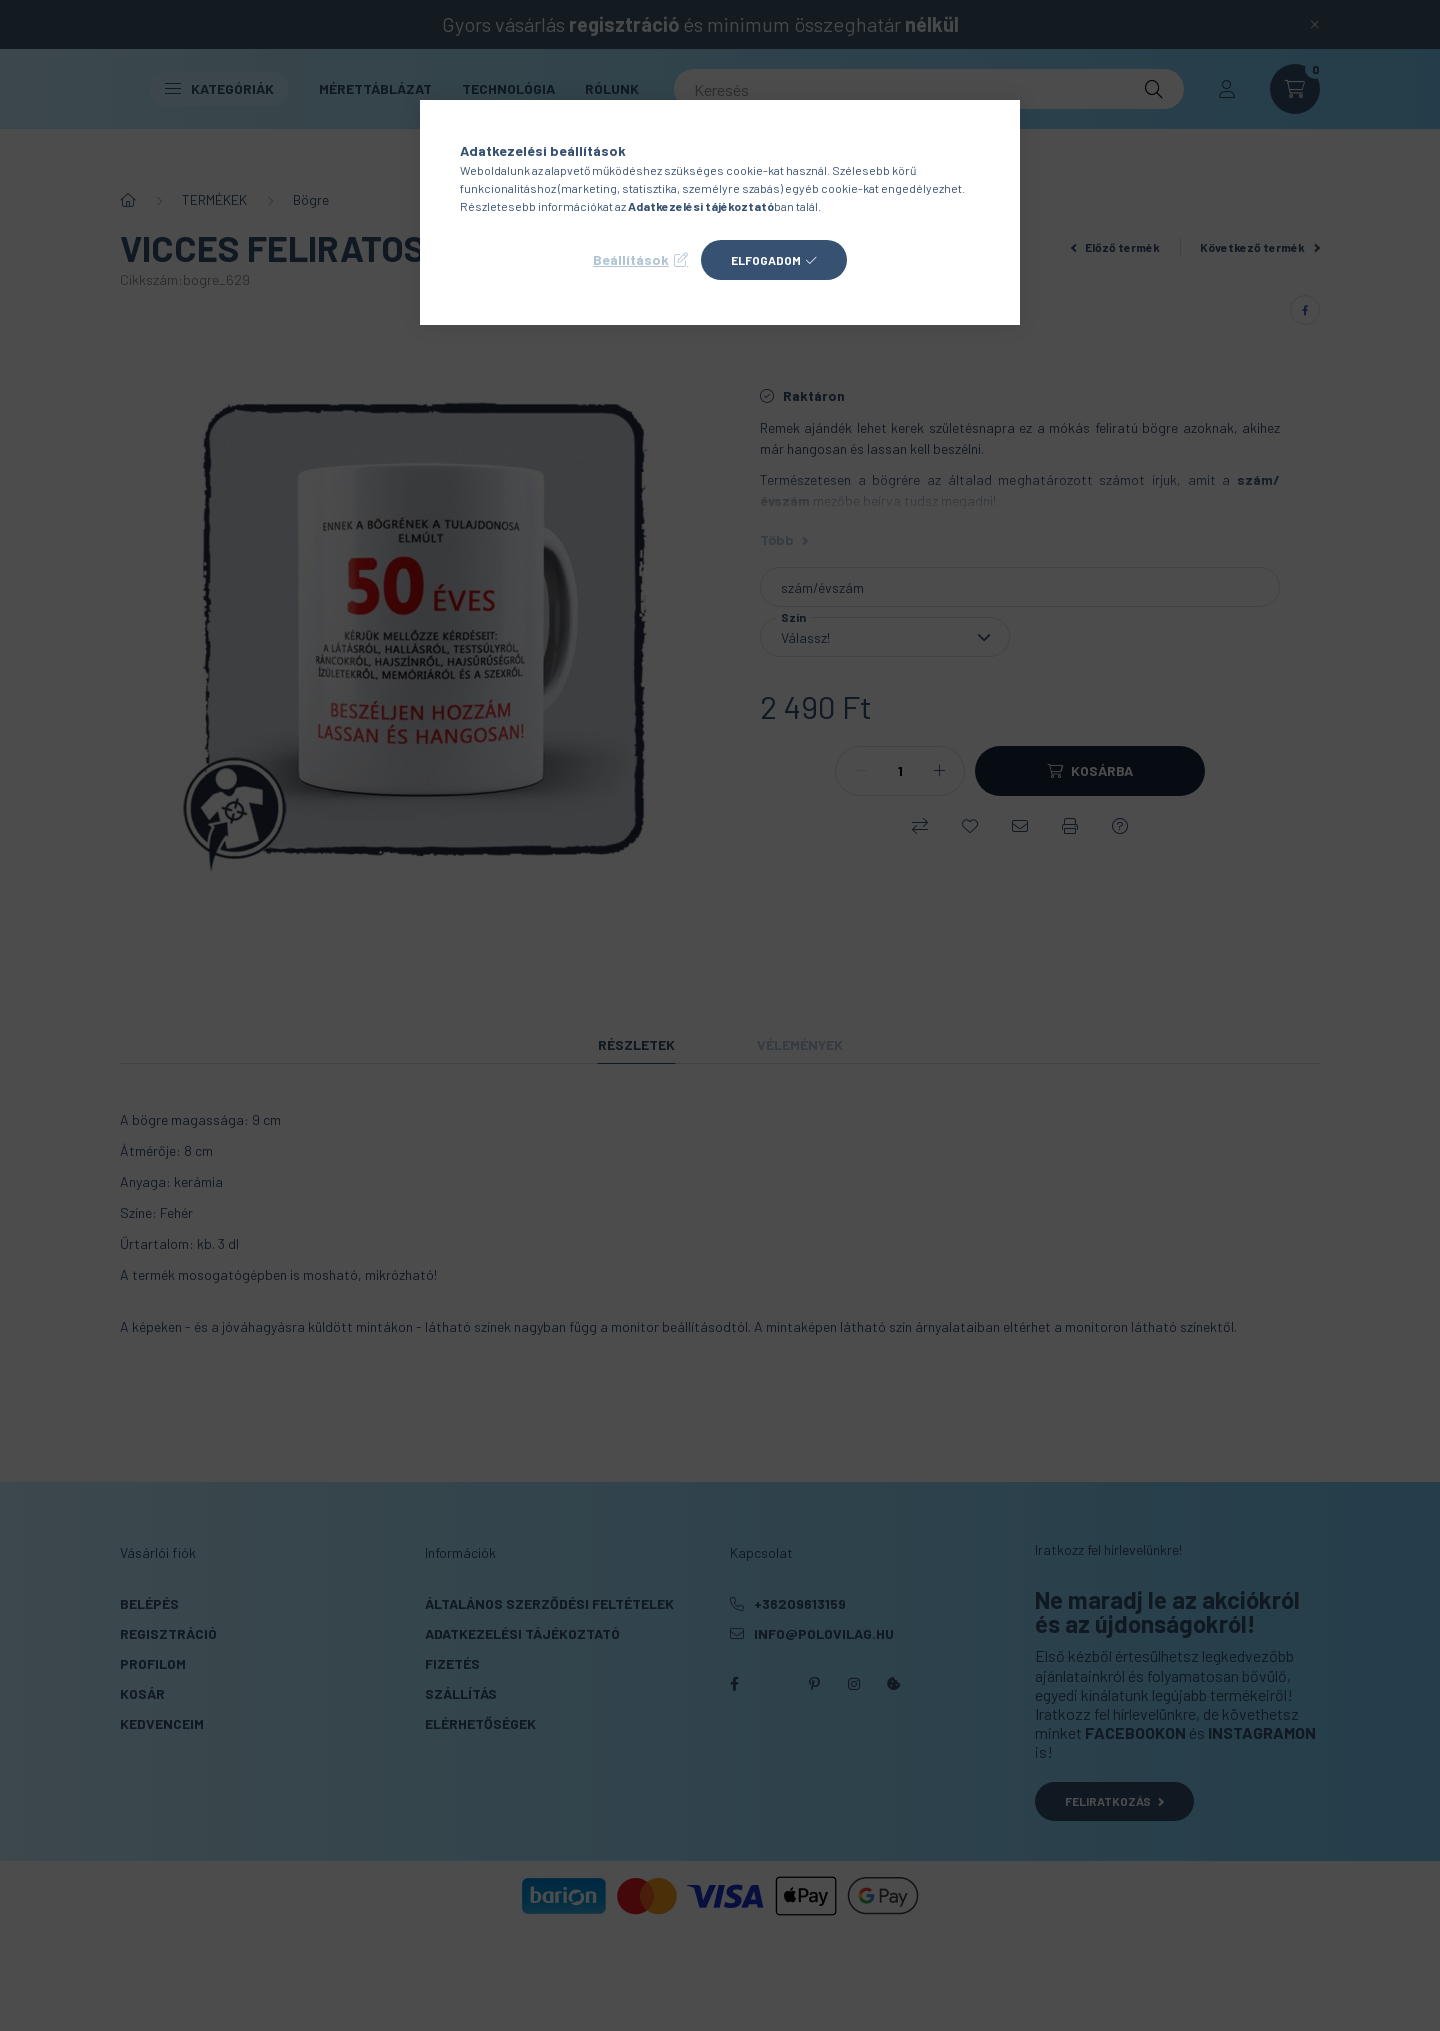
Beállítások (631, 259)
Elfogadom (766, 260)
